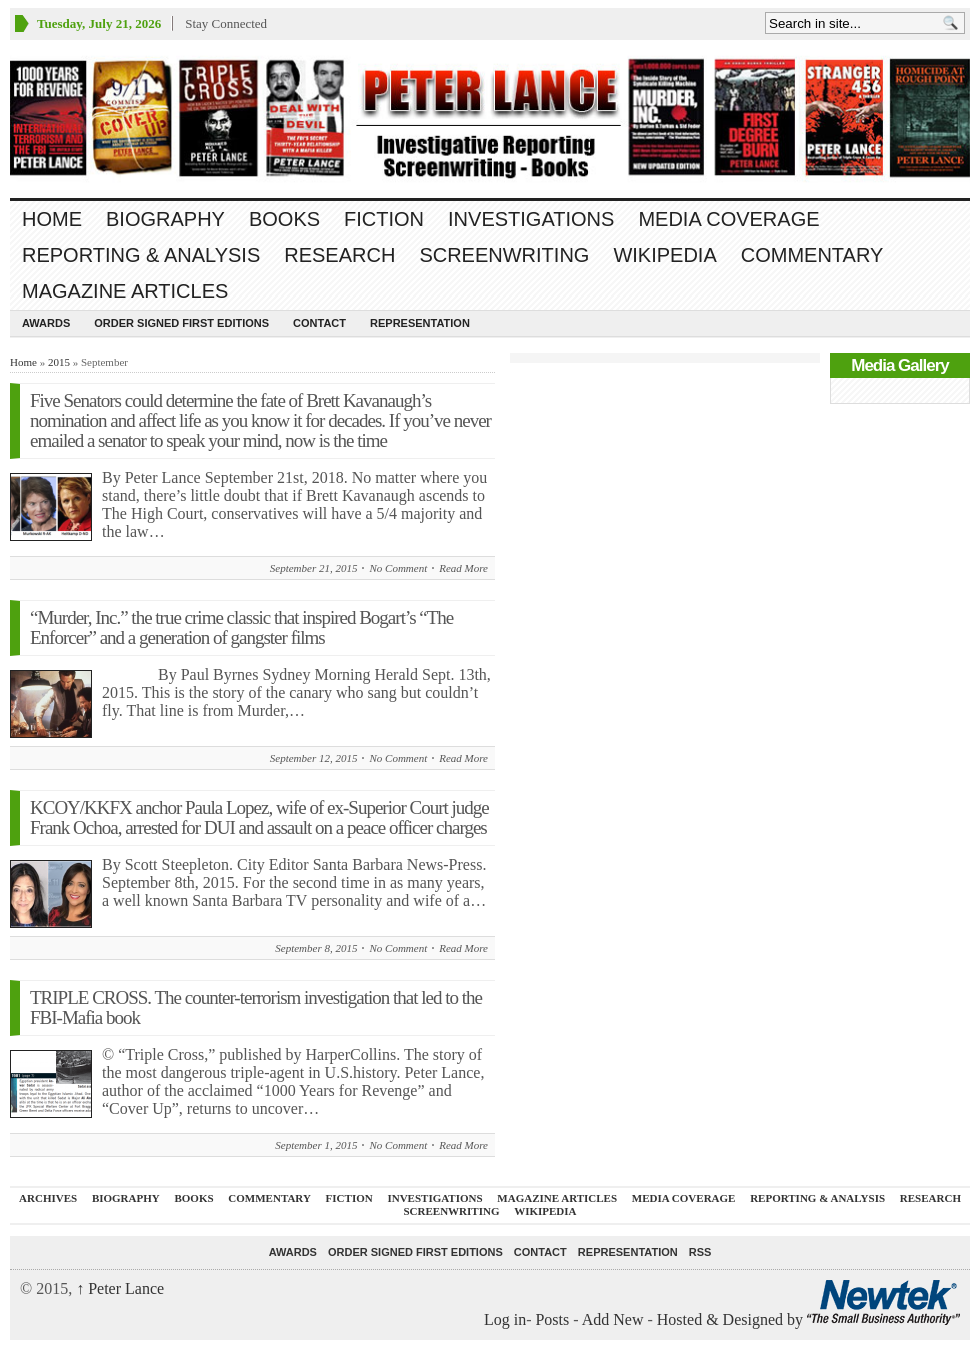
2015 (59, 362)
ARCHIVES (48, 1198)
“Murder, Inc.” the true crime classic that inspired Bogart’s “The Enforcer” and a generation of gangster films (241, 627)
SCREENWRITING (504, 255)
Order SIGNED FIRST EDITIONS (181, 323)
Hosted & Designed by (732, 1319)
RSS (700, 1252)
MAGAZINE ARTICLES (125, 291)
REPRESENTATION (420, 323)
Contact (319, 323)
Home (52, 219)
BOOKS (284, 219)
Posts (552, 1319)
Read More (463, 568)
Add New (613, 1319)
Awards (46, 323)
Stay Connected (226, 23)
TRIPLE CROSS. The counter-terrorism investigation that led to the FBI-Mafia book (256, 1007)
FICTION (384, 219)
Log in (505, 1319)
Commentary (812, 255)
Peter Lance (120, 1288)
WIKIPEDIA (664, 255)
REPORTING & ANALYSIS (141, 255)
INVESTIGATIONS (531, 219)
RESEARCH (339, 255)
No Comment (398, 568)
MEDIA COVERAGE (728, 219)
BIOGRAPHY (165, 219)
